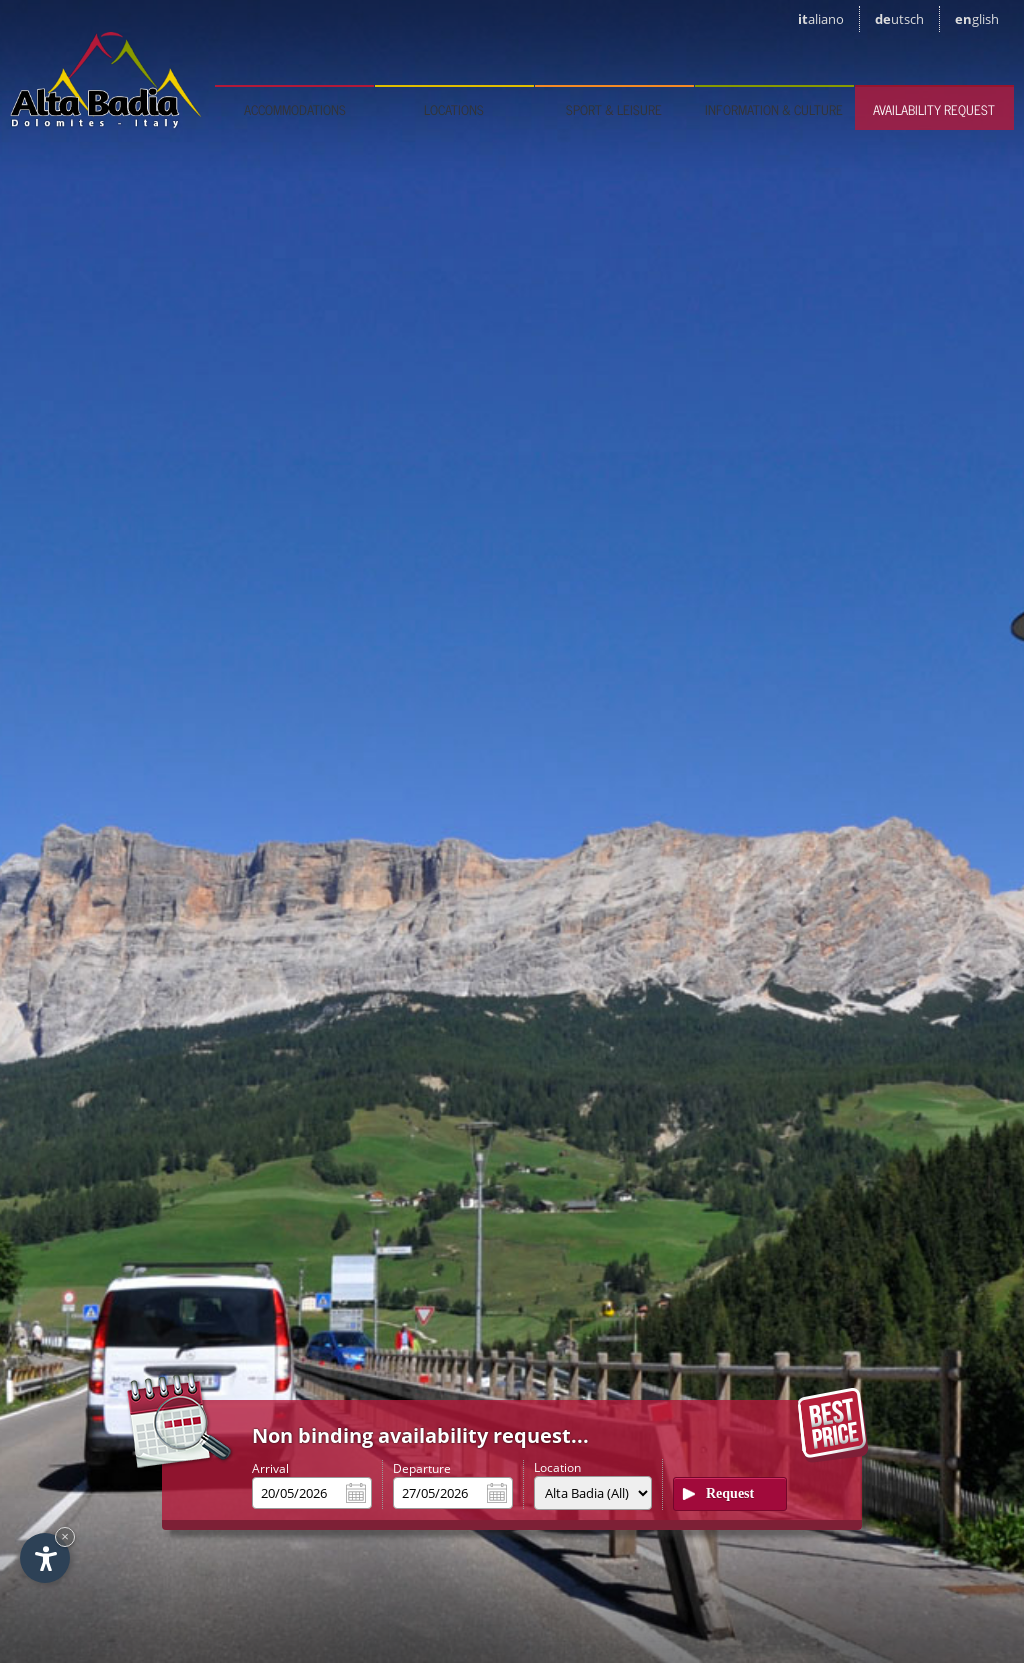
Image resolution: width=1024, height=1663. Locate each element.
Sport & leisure (614, 109)
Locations (454, 109)
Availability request (934, 109)
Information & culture (774, 109)
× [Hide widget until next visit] (65, 1536)
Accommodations (295, 109)
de (899, 19)
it (821, 19)
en (977, 19)
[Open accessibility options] (45, 1558)
